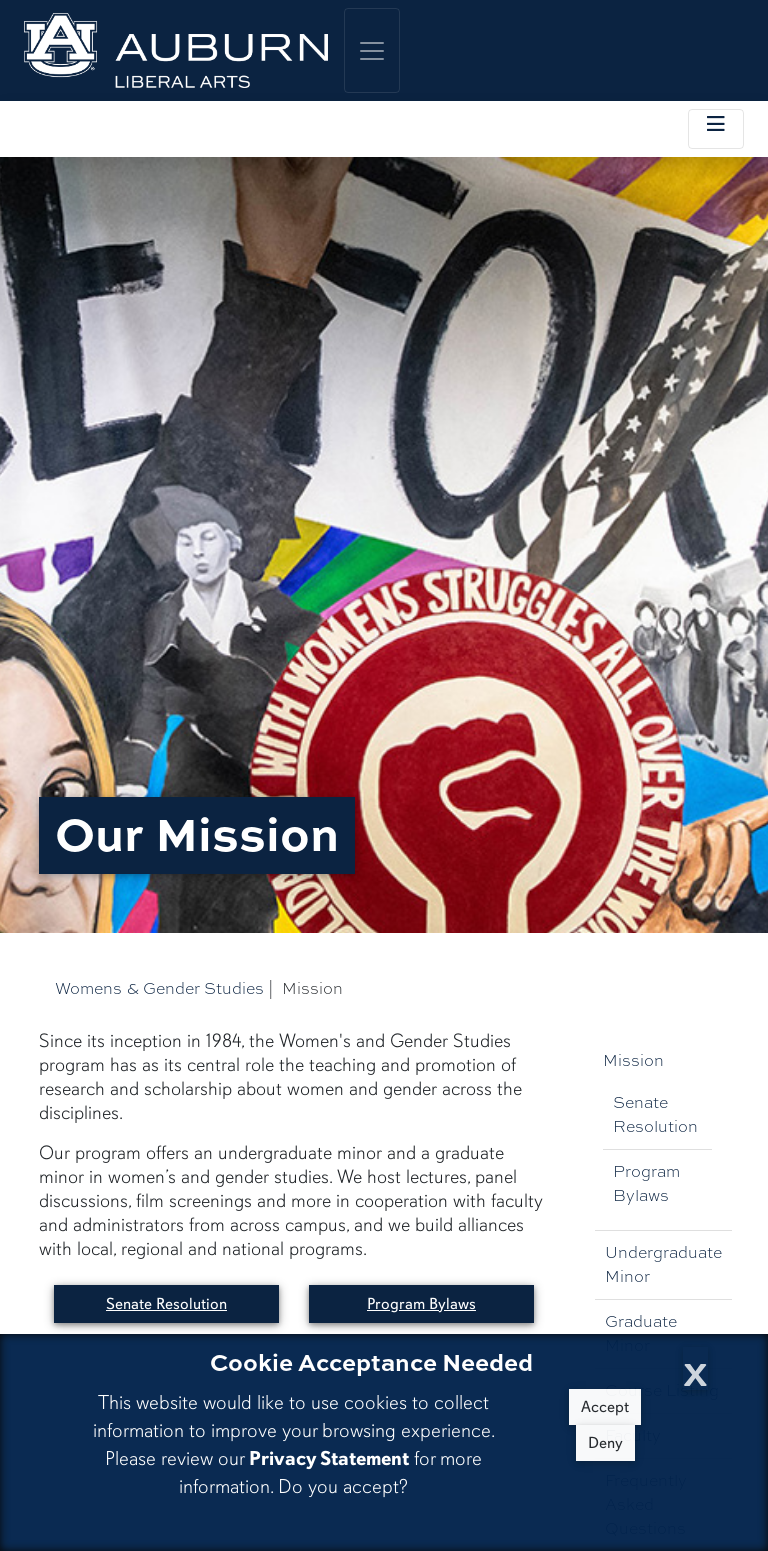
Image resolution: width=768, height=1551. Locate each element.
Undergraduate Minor (663, 1264)
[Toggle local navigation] (716, 129)
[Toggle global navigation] (372, 50)
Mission (633, 1060)
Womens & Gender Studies (159, 988)
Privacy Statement (329, 1458)
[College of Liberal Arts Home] (176, 50)
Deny (605, 1443)
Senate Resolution (655, 1114)
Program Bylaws (646, 1183)
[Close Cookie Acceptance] (695, 1368)
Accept (605, 1407)
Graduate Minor (641, 1333)
